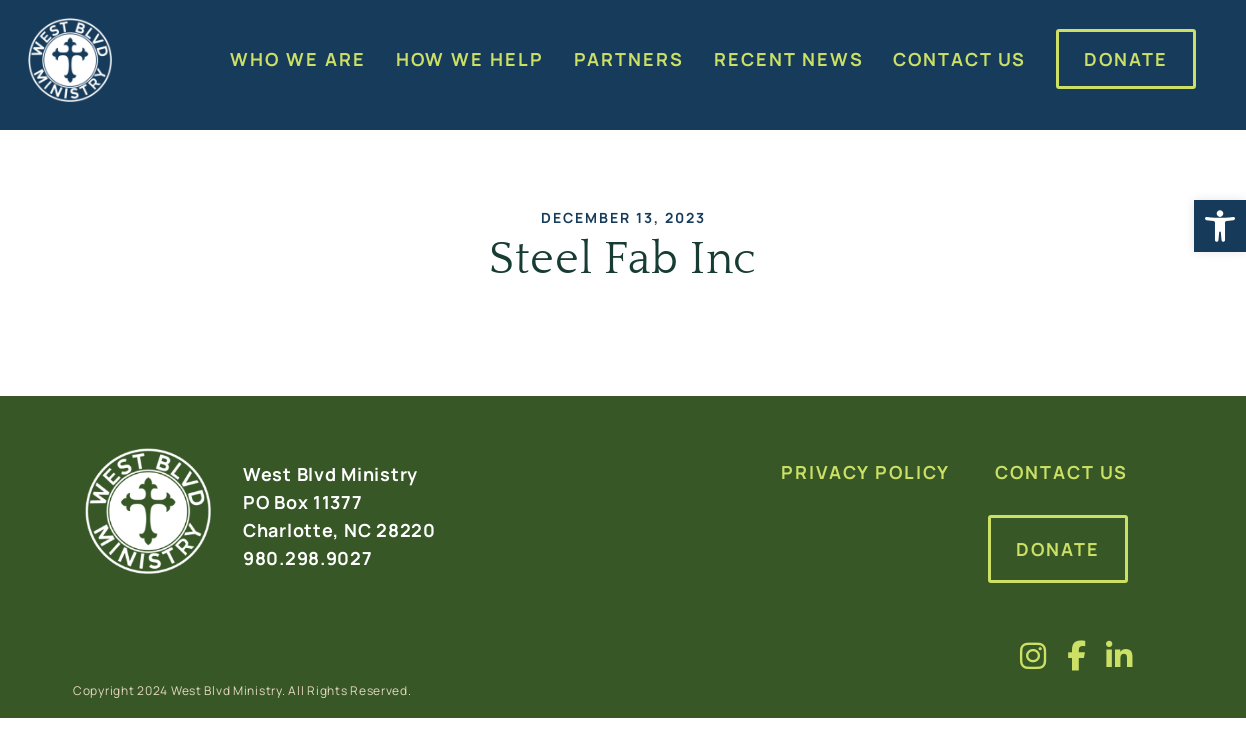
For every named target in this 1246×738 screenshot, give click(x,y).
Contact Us (1061, 472)
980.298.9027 (308, 558)
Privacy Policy (865, 472)
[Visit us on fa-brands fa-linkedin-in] (1119, 655)
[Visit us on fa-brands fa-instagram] (1033, 655)
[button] (1220, 226)
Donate (1058, 549)
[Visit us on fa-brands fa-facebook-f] (1077, 655)
